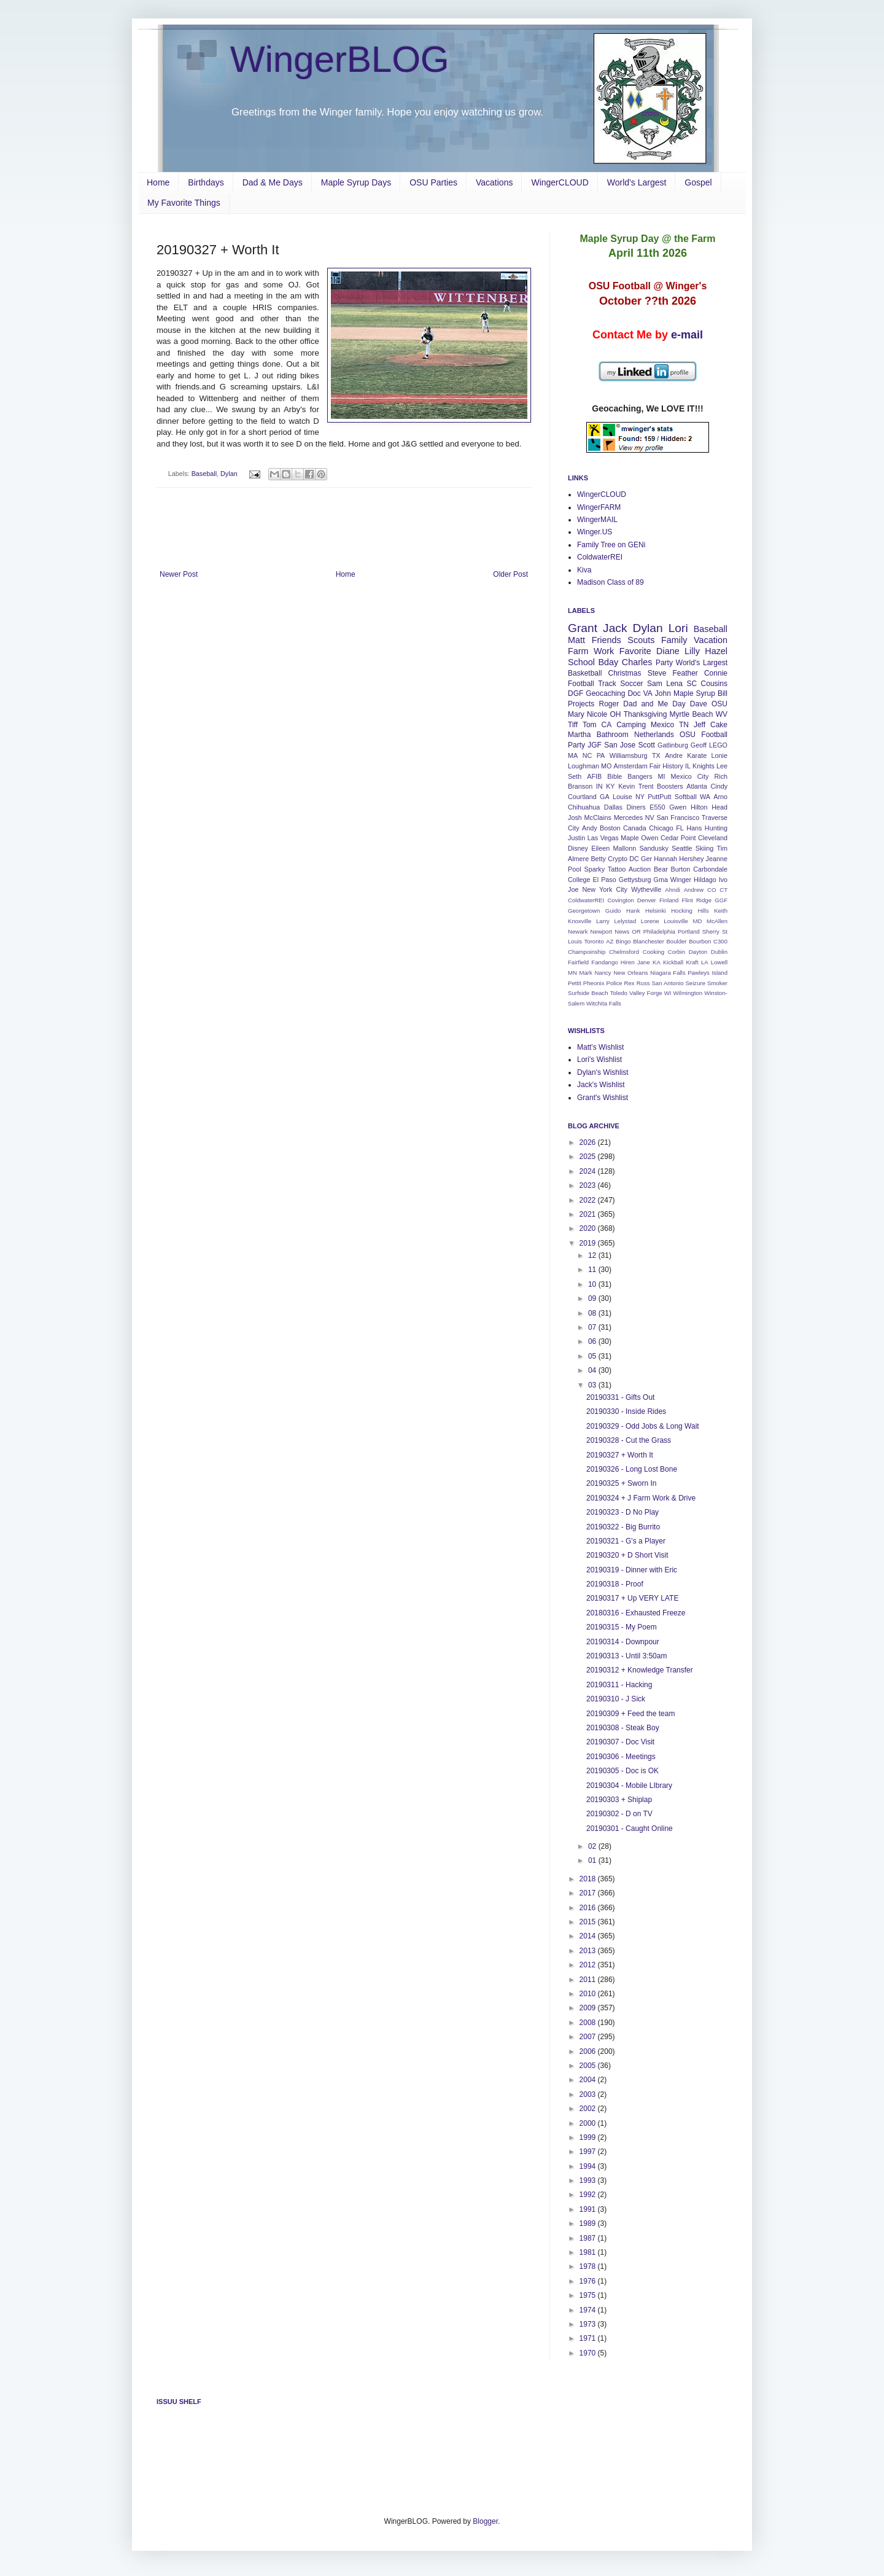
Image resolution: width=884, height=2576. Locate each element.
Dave (698, 704)
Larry (603, 921)
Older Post (510, 574)
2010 (589, 1993)
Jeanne (716, 858)
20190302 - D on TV (619, 1813)
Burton (681, 869)
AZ (609, 941)
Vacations (494, 182)
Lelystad (625, 921)
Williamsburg (629, 755)
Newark (578, 931)
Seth (574, 776)
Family (674, 640)
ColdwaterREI (599, 557)
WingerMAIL (597, 519)
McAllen (717, 921)
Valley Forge (645, 992)
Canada (634, 828)
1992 (589, 2194)
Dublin (719, 951)
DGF (575, 693)
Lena (674, 683)
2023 (589, 1185)
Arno (720, 796)
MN (572, 972)
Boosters (670, 786)
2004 (589, 2079)
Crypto (617, 858)
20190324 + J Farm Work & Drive (641, 1498)
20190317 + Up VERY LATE (632, 1598)
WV (721, 714)
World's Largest (637, 182)
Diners (636, 807)
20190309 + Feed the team (630, 1713)
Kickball (673, 962)
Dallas (613, 807)
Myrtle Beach (691, 714)
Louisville (676, 921)
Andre (674, 755)
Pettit (574, 983)
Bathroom (613, 734)
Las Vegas (603, 837)
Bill (722, 693)
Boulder (676, 941)
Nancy (602, 972)
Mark (586, 972)
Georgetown (584, 910)
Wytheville (646, 889)
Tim (721, 848)
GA (605, 796)
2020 (589, 1228)
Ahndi (672, 889)
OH (615, 714)
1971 (589, 2338)
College (579, 879)
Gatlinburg (672, 745)
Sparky (594, 869)
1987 (589, 2238)
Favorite (635, 651)
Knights (703, 766)
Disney (578, 848)
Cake (718, 724)
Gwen (677, 807)
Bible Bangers (629, 776)
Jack (615, 628)
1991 (589, 2209)
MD (697, 921)
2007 (589, 2036)
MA (573, 755)
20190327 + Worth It (619, 1455)
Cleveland (712, 837)
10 (593, 1284)
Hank (633, 910)
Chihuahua (584, 807)
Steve (657, 673)
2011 (589, 1979)
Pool (574, 869)
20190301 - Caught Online (629, 1828)
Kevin (626, 786)
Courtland (582, 796)
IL (688, 766)
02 (593, 1846)
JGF (594, 745)
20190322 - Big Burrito (623, 1527)
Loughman (583, 766)
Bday (609, 662)
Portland (689, 931)
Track (607, 683)
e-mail (687, 335)
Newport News (610, 931)
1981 (589, 2252)
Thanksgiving (645, 714)
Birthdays (205, 182)
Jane (643, 962)
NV (649, 817)
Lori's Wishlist (599, 1059)
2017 (589, 1893)
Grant (582, 628)
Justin (576, 837)
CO (711, 889)
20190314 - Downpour (622, 1641)
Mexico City (690, 776)
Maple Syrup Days (356, 182)
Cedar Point (678, 837)
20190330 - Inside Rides (626, 1411)
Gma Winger (673, 879)
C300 (720, 941)
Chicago (661, 828)
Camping (631, 724)
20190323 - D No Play (622, 1512)
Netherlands (654, 734)
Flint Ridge (696, 900)
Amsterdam (630, 766)
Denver (646, 900)
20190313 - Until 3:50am (626, 1656)
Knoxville (579, 921)
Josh (575, 817)
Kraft (692, 962)
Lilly (692, 651)
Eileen (600, 848)
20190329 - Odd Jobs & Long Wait (642, 1426)
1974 (589, 2310)
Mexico (662, 724)
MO (606, 766)
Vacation (710, 640)
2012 (589, 1965)
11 (593, 1269)
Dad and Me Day (654, 704)
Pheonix (594, 983)
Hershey (691, 858)
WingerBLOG (339, 59)
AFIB (594, 776)
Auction (640, 869)
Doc (633, 693)
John (663, 693)
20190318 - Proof (614, 1584)
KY (610, 786)
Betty (598, 858)
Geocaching (605, 693)
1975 (589, 2295)
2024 (589, 1171)
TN (684, 724)
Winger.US (594, 532)
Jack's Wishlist (601, 1084)
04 (593, 1370)
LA (704, 962)
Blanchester (648, 941)
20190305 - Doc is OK (622, 1770)
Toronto (594, 941)
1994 (589, 2166)
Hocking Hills (689, 910)
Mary (576, 714)
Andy (589, 828)
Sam (654, 683)
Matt (576, 640)
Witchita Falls (603, 1003)
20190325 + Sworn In (621, 1483)
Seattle (682, 848)
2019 (589, 1243)
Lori (678, 628)
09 (593, 1298)
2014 (589, 1936)
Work (604, 651)
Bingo (623, 941)
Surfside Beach (588, 992)
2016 (589, 1907)
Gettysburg (635, 879)
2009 (589, 2008)
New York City (605, 889)
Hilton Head (709, 807)
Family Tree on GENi (611, 545)
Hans (694, 828)
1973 (589, 2324)
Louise (622, 796)
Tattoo (617, 869)
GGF (721, 900)
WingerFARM (599, 507)
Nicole (597, 714)
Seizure (695, 983)
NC (587, 755)
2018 (589, 1879)
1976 (589, 2281)
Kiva (584, 570)
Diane (668, 651)
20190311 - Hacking (619, 1684)
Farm (578, 651)
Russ (643, 983)
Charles (637, 662)
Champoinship (586, 951)
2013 (589, 1950)
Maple (629, 837)
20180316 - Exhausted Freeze (635, 1613)
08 (593, 1313)
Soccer (631, 683)
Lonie (719, 755)
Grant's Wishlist (602, 1097)
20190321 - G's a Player (625, 1541)
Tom (590, 724)
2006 (589, 2051)
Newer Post (179, 574)
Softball (686, 796)
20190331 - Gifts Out (620, 1397)
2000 (589, 2123)
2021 (589, 1214)
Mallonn (624, 848)
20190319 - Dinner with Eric (631, 1570)
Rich (720, 776)
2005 (589, 2065)
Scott (646, 745)
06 (593, 1341)
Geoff (699, 745)
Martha (579, 734)
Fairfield (578, 962)
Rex (629, 983)
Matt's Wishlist (600, 1047)
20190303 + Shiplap (619, 1799)
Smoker (717, 983)
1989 (589, 2223)
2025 (589, 1156)
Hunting (716, 828)
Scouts (640, 640)
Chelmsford (624, 951)
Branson (580, 786)
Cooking (653, 951)
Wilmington (687, 992)
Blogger (485, 2521)
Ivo (723, 879)
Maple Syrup (694, 693)
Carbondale (710, 869)
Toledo (618, 992)
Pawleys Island (707, 972)
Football (581, 683)
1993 (589, 2180)
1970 (589, 2353)
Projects (581, 704)
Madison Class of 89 (610, 582)
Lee (721, 766)
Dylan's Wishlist (603, 1072)
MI (661, 776)
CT (723, 889)
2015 (589, 1922)
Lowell (719, 962)
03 (593, 1385)
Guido (613, 910)
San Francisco (677, 817)
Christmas (625, 673)
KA (657, 962)
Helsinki (655, 910)
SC (691, 683)
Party (664, 662)
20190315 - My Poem (621, 1627)
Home (158, 182)
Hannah (665, 858)
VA (648, 693)
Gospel (697, 182)
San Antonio (667, 983)
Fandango (604, 962)
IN (599, 786)
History (672, 766)
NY (640, 796)
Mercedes (628, 817)
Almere (578, 858)
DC (634, 858)
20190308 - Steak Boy (622, 1727)
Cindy (718, 786)
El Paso (604, 879)
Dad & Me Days (272, 182)
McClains (597, 817)
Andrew (694, 889)
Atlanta (696, 786)
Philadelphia (659, 931)
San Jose (619, 745)
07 (593, 1327)
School (581, 662)
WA (705, 796)
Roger (609, 704)
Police (614, 983)
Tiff (573, 724)
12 (593, 1255)
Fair (655, 766)
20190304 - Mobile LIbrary (629, 1785)
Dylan (229, 473)
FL (680, 828)
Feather (684, 673)
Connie (715, 673)
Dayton (698, 951)
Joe (573, 889)
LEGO (718, 745)
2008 (589, 2022)
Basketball (585, 673)
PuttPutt (659, 796)
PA (601, 755)
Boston (610, 828)
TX (656, 755)
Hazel (716, 651)
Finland (668, 900)
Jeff (699, 724)
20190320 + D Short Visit (627, 1555)
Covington (620, 900)
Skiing (704, 848)
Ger (646, 858)
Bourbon (700, 941)
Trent (646, 786)
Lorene (650, 921)
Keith (720, 910)
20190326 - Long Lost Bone (631, 1469)
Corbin (676, 951)
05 (593, 1356)
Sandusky (653, 848)
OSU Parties (433, 182)
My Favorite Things (183, 203)
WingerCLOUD (559, 182)
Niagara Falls (667, 972)
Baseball (204, 473)
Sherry (710, 931)
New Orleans (630, 972)
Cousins (714, 683)
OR (636, 931)
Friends (606, 640)
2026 (589, 1142)
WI (668, 992)
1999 (589, 2137)
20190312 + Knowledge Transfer (639, 1670)
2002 (589, 2108)
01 (593, 1860)
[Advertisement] (343, 536)
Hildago (705, 879)
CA (607, 724)
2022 (589, 1200)
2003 (589, 2094)
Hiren (628, 962)
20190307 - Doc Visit (620, 1742)
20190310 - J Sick (615, 1699)
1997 (589, 2151)
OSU (719, 704)
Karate (697, 755)
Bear (661, 869)
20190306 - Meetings (621, 1756)
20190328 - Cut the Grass (628, 1440)
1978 (589, 2266)
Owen (649, 837)
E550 (657, 807)
